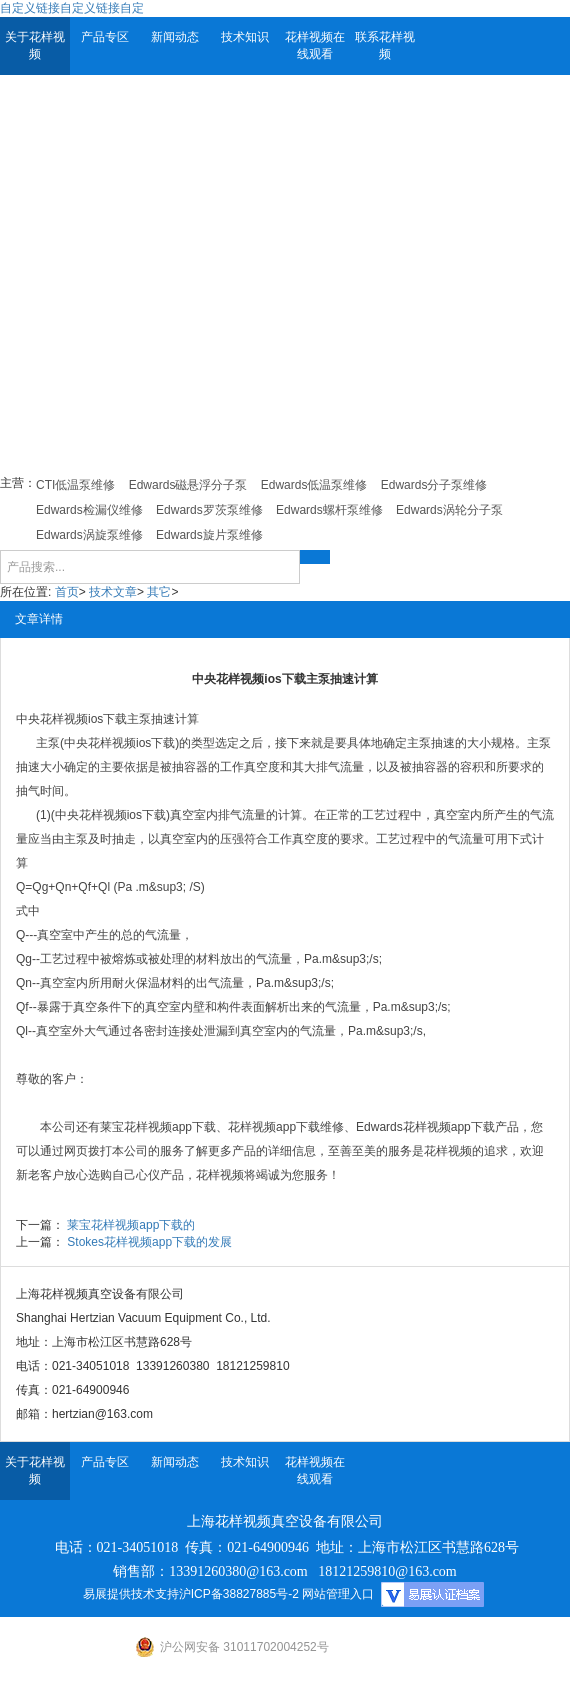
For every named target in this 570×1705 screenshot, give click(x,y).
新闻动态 (175, 37)
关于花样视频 (35, 45)
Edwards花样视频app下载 (425, 1127)
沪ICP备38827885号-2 (239, 1594)
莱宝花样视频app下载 (158, 1127)
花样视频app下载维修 (286, 1127)
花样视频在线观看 (315, 45)
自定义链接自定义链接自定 (72, 8)
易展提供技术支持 (131, 1594)
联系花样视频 (385, 45)
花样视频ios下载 (83, 719)
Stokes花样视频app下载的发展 (149, 1242)
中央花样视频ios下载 (119, 743)
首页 (67, 592)
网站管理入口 (338, 1594)
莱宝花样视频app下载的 (131, 1225)
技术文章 (113, 592)
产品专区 (105, 37)
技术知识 (245, 37)
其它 (159, 592)
